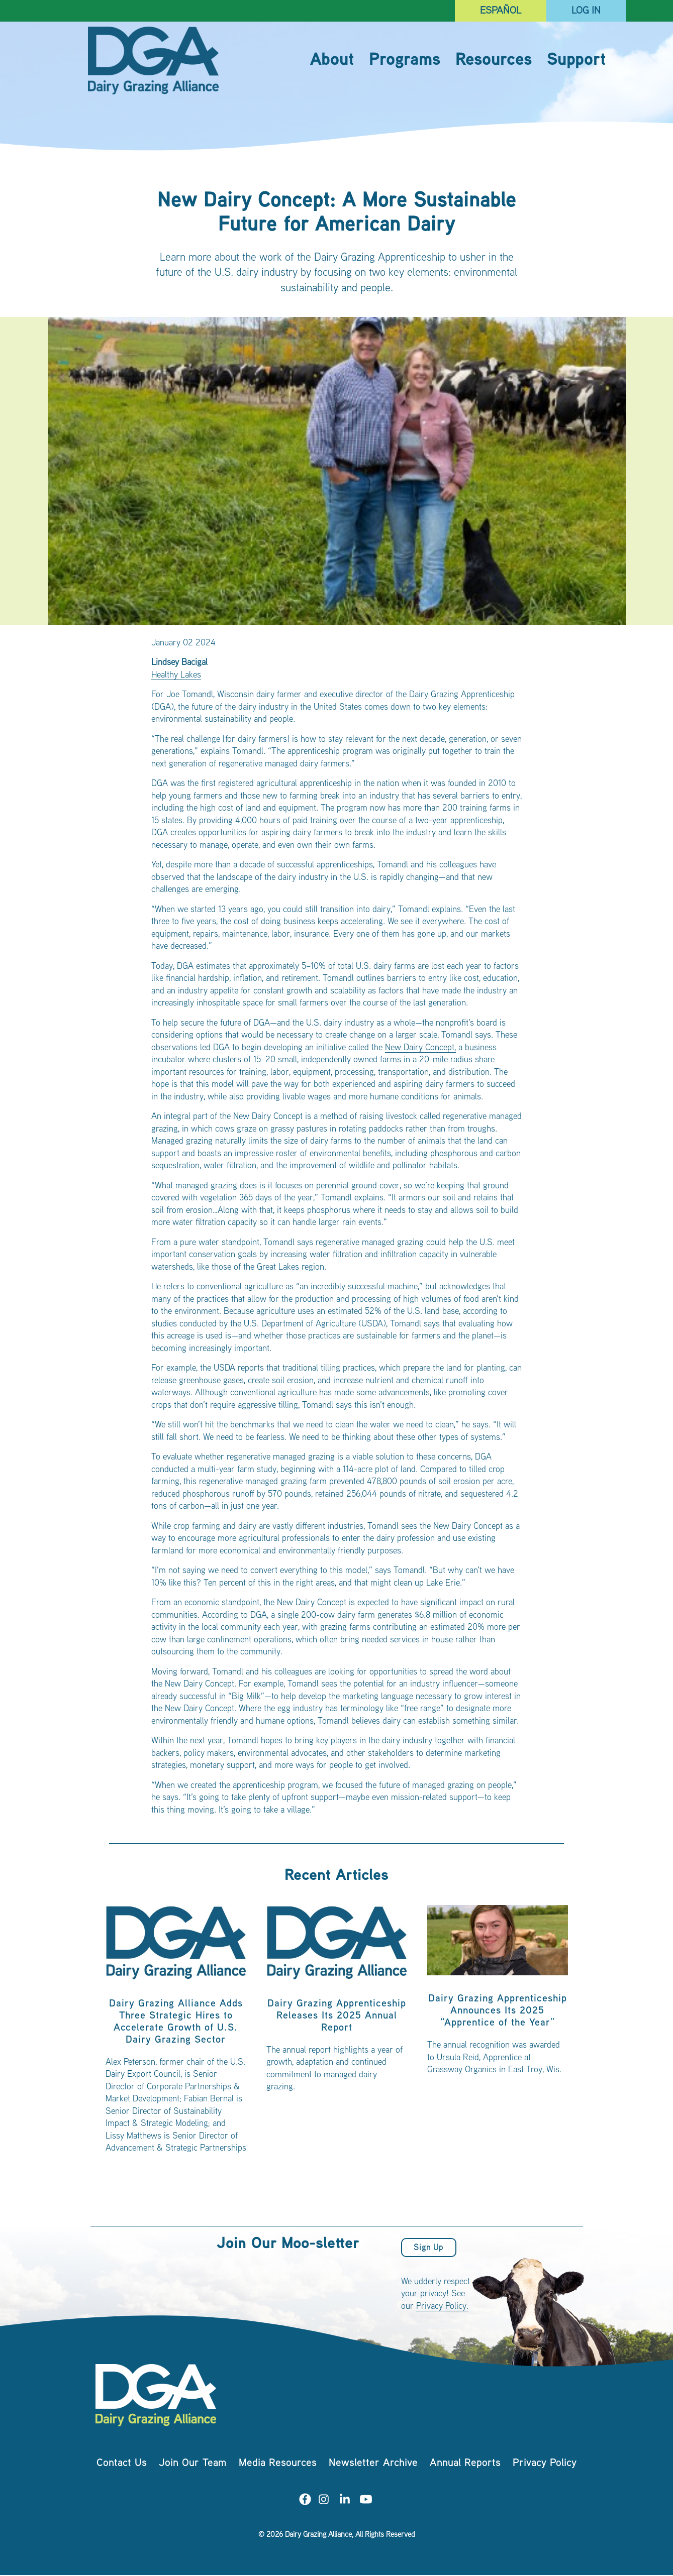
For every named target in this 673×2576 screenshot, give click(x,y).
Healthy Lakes (176, 675)
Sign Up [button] (428, 2248)
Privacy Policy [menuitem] (544, 2464)
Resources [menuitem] (493, 60)
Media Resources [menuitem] (278, 2464)
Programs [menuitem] (404, 60)
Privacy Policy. (442, 2307)
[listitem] (176, 2033)
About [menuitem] (332, 60)
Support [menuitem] (576, 60)
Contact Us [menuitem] (122, 2464)
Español (500, 11)
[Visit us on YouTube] (366, 2501)
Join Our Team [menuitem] (193, 2464)
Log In (586, 11)
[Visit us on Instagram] (324, 2501)
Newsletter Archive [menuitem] (373, 2464)
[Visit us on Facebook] (305, 2501)
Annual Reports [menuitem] (465, 2464)
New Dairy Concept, (420, 1048)
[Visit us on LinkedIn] (345, 2501)
